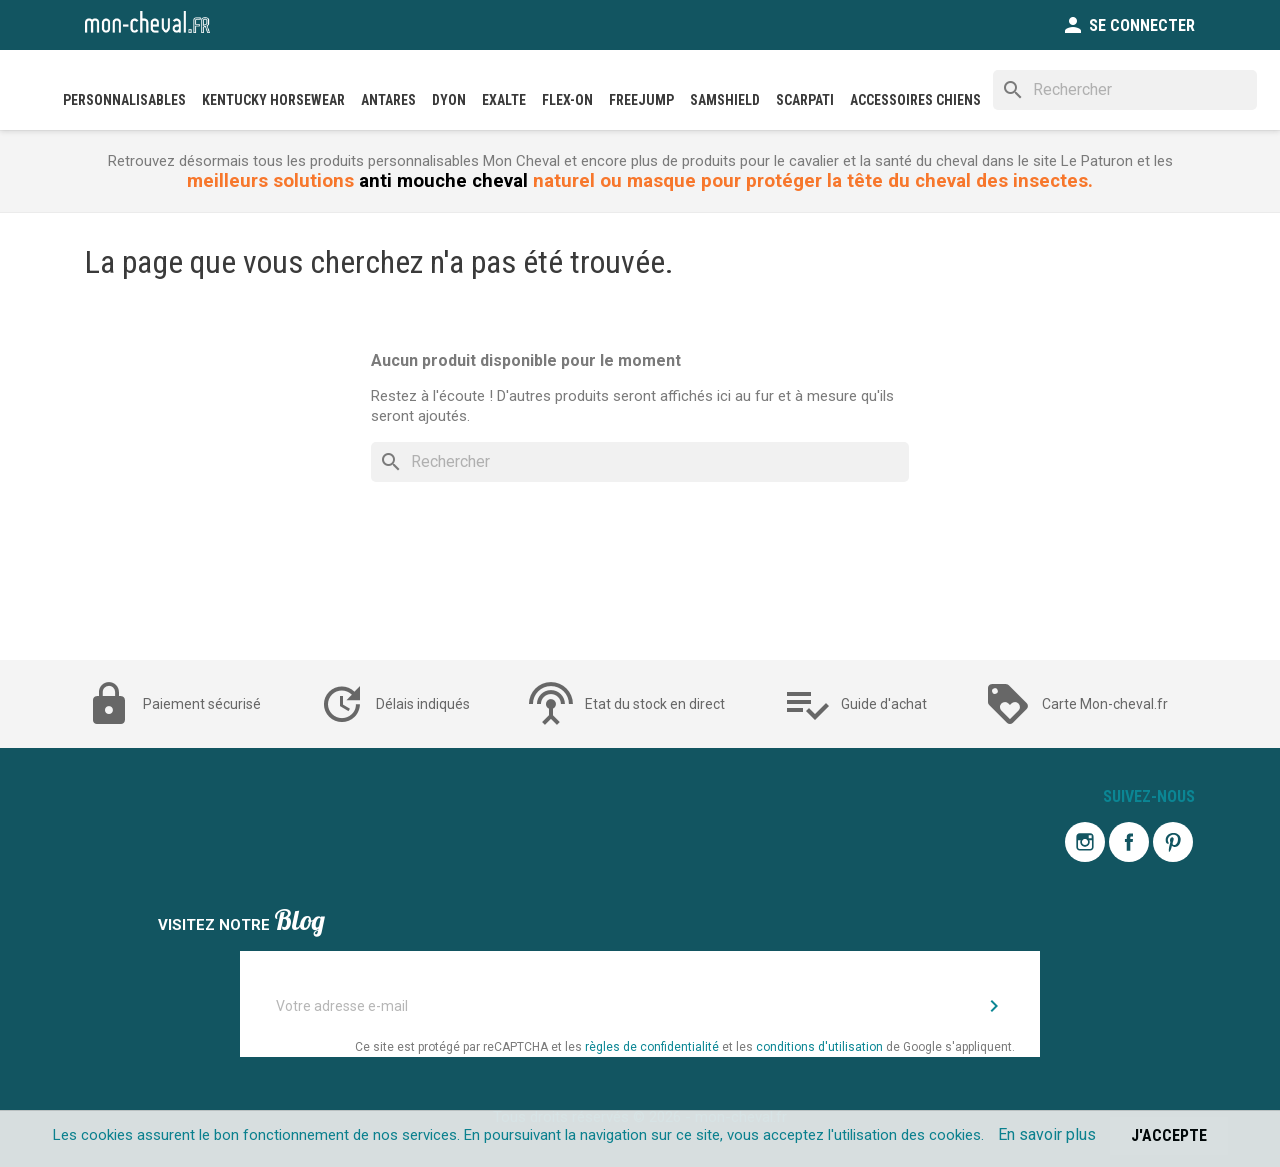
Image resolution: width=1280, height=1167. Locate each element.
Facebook (1129, 842)
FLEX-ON (567, 100)
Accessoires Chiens (915, 100)
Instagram (1085, 842)
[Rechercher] (1125, 90)
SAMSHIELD (725, 100)
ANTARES (388, 100)
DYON (449, 100)
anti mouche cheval (443, 181)
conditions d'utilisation (819, 1047)
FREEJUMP (641, 100)
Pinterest (1173, 842)
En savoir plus (1047, 1134)
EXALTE (504, 100)
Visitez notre (241, 922)
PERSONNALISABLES (124, 100)
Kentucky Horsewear (273, 100)
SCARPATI (805, 100)
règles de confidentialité (652, 1047)
